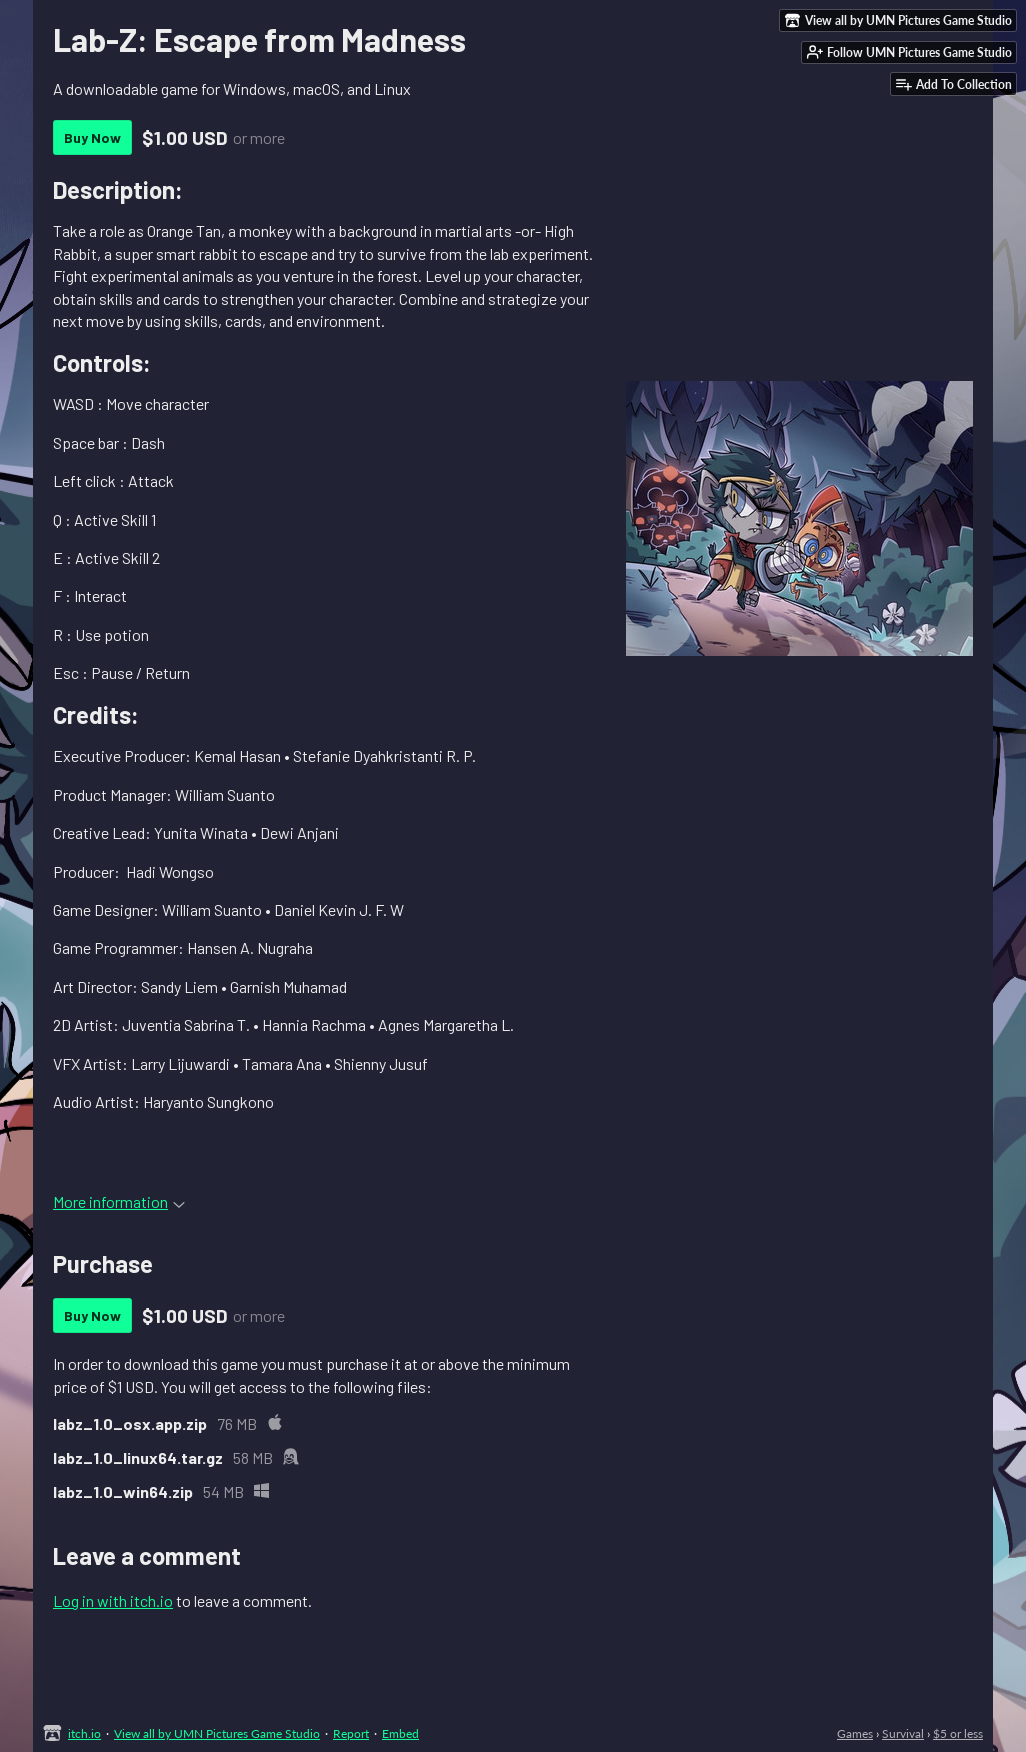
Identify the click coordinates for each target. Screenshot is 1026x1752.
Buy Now (92, 137)
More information (119, 1201)
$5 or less (958, 1733)
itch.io (84, 1733)
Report (351, 1733)
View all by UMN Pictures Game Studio (217, 1733)
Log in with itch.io (113, 1600)
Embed (400, 1733)
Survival (903, 1733)
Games (855, 1733)
